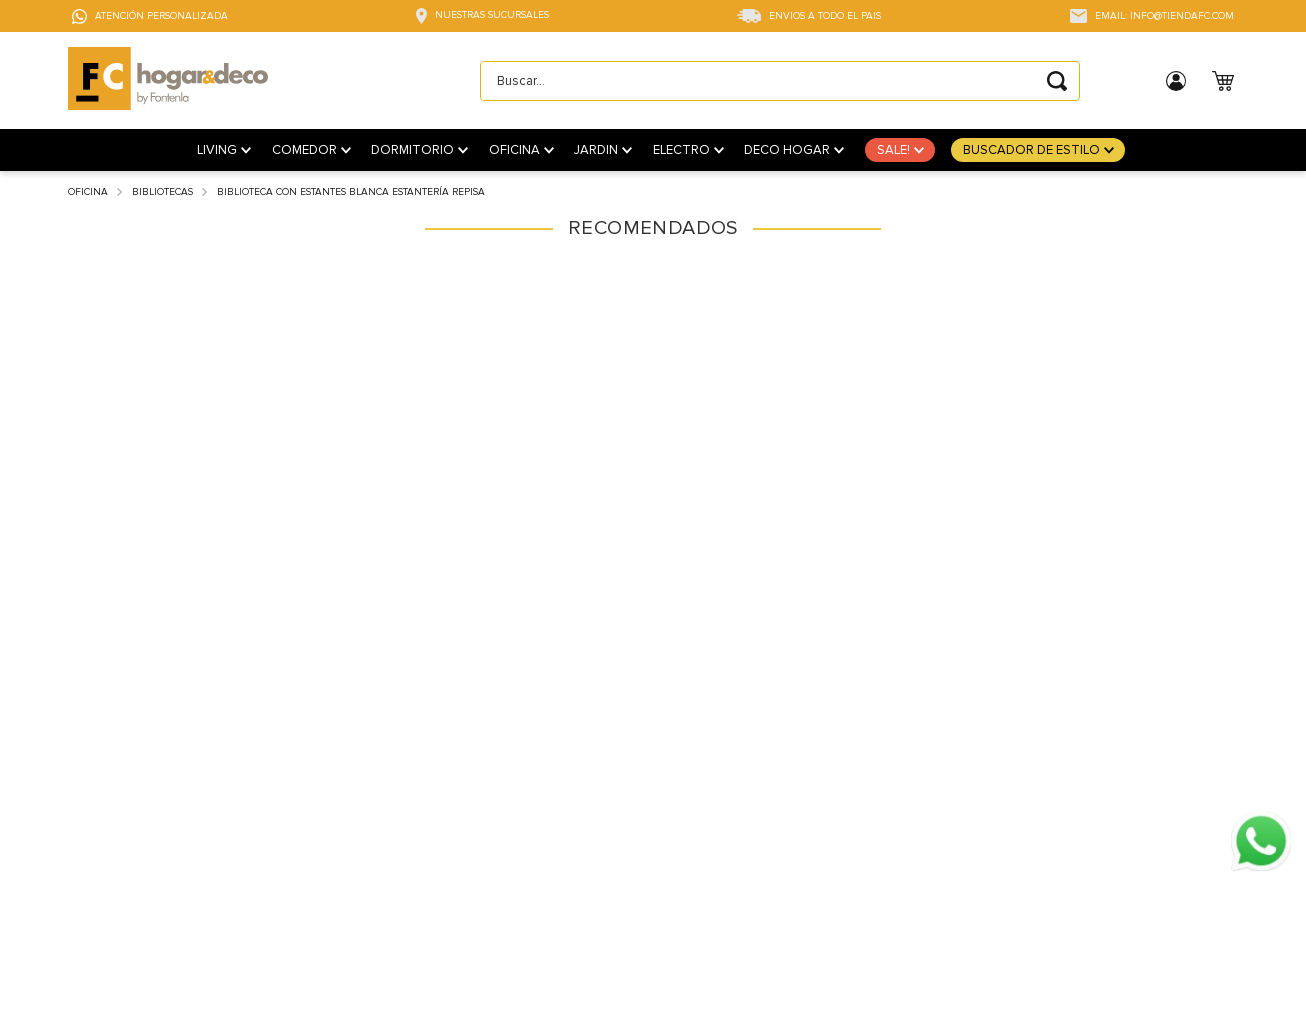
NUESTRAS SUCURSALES (492, 15)
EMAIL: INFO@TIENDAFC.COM (1164, 16)
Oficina (88, 192)
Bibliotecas (162, 192)
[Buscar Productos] (1057, 81)
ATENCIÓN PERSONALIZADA (161, 16)
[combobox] (780, 81)
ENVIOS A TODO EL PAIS (825, 16)
